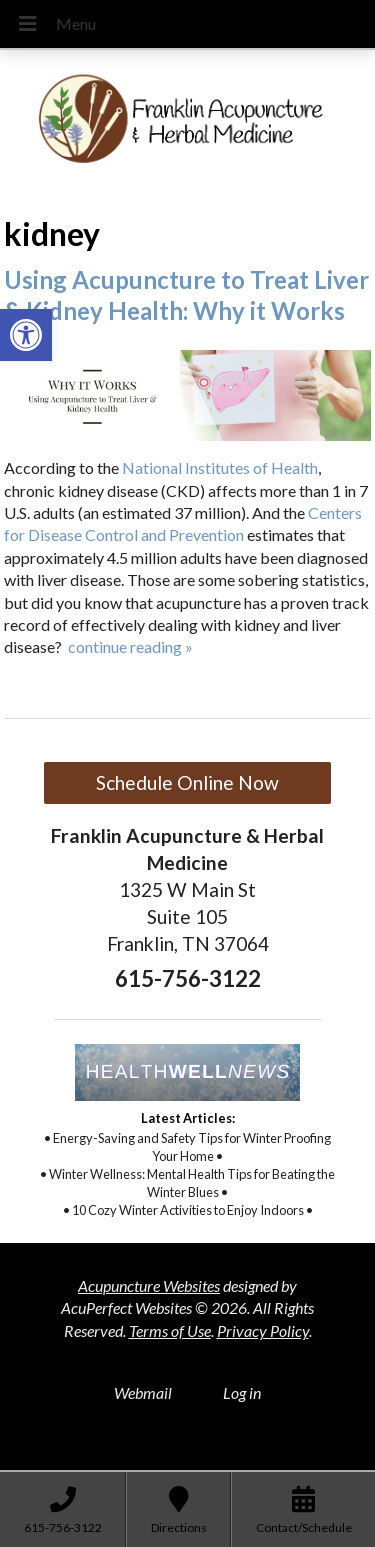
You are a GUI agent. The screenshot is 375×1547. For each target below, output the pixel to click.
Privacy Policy (263, 1330)
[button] (26, 335)
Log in (242, 1392)
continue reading (130, 646)
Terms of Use (170, 1330)
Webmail (143, 1392)
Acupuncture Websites (149, 1285)
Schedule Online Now (187, 782)
